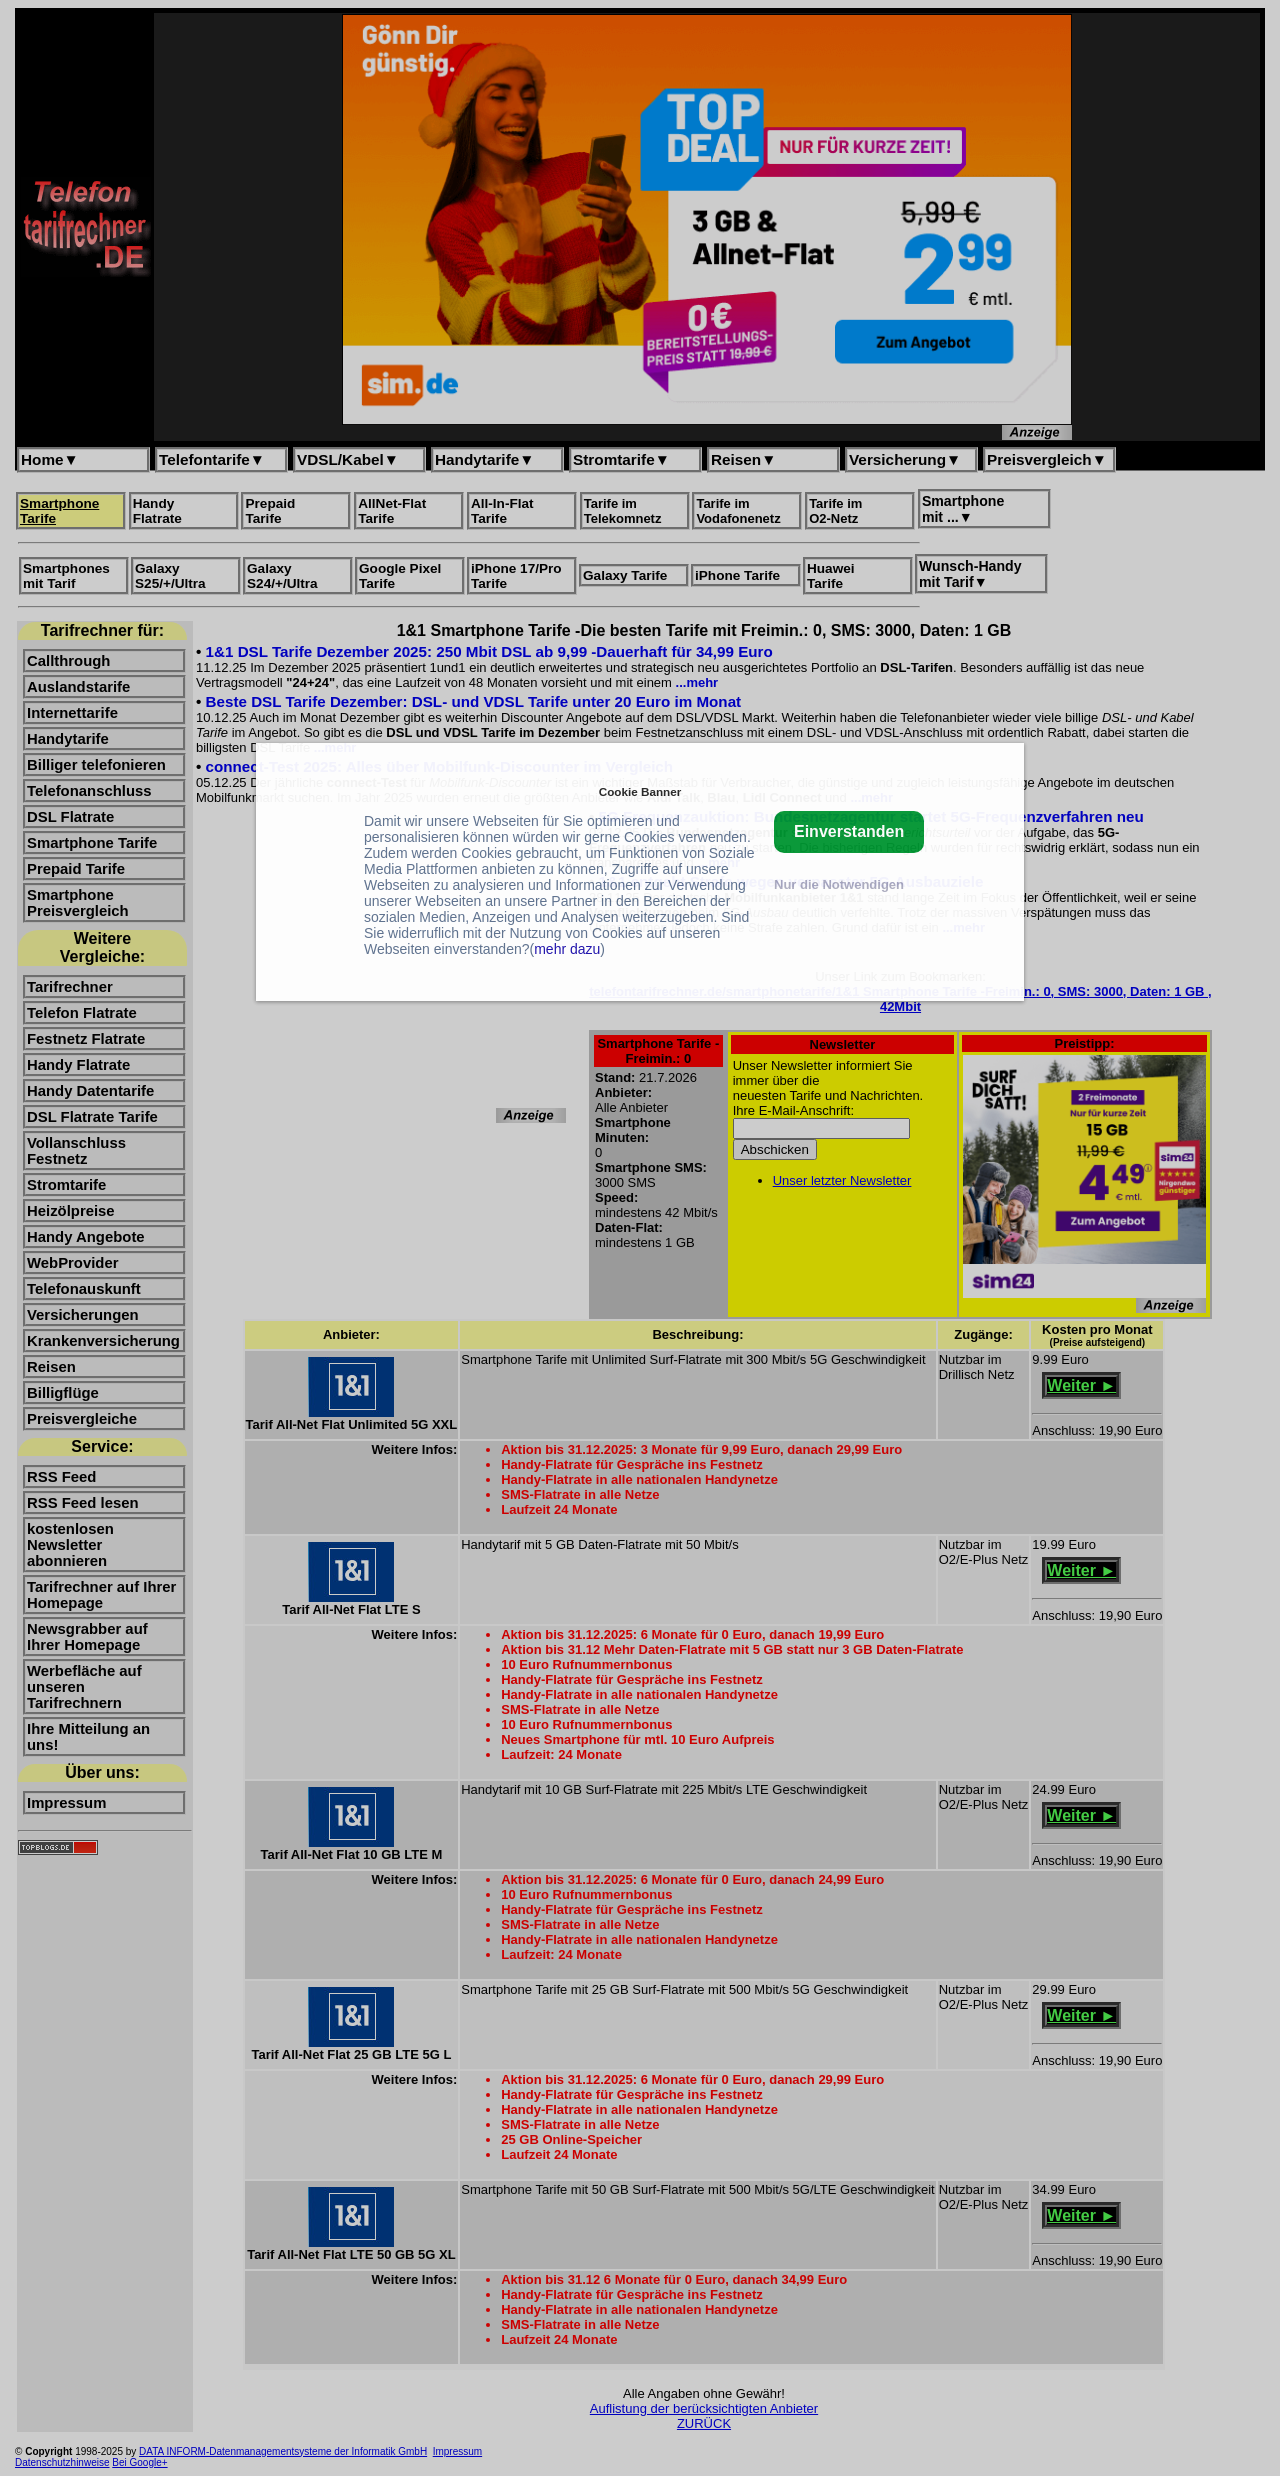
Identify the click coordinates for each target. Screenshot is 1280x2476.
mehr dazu (567, 949)
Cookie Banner (640, 791)
